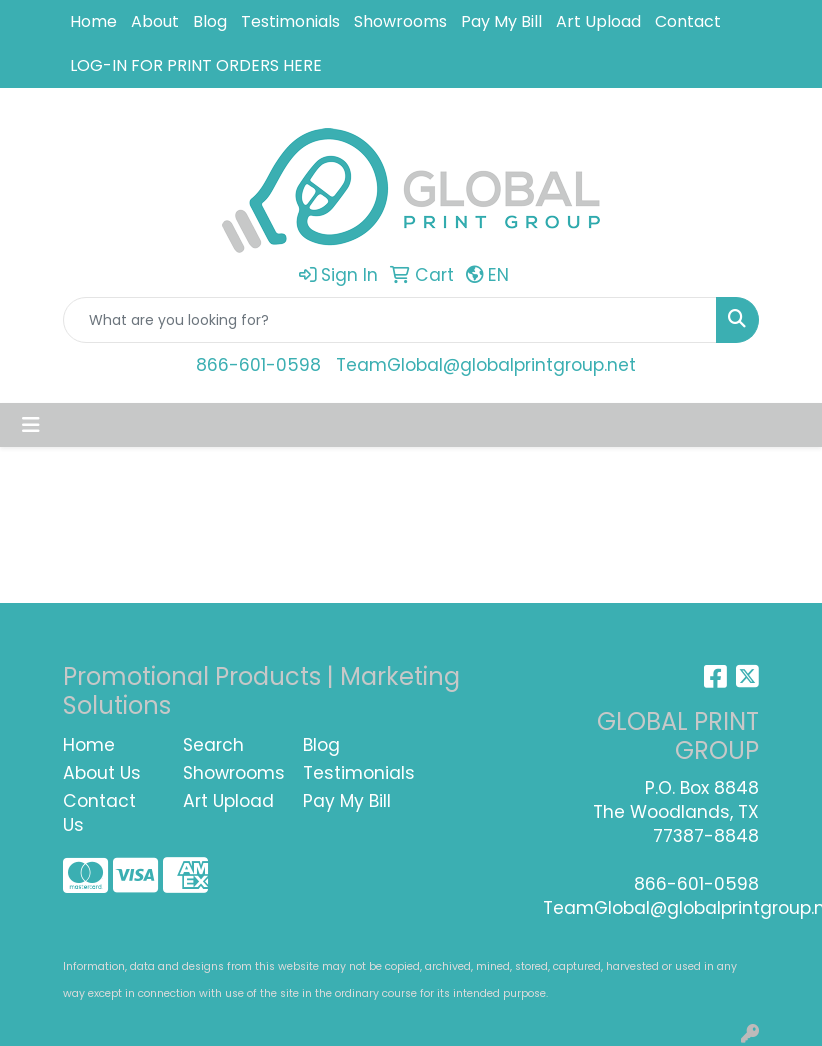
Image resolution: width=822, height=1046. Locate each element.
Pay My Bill (501, 21)
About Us (102, 773)
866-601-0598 (258, 365)
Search (213, 745)
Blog (210, 21)
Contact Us (99, 813)
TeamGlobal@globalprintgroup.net (486, 365)
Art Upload (598, 21)
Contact (688, 21)
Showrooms (400, 21)
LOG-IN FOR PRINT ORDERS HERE (196, 65)
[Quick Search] (390, 320)
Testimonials (290, 21)
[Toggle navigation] (31, 425)
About (155, 21)
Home (93, 21)
